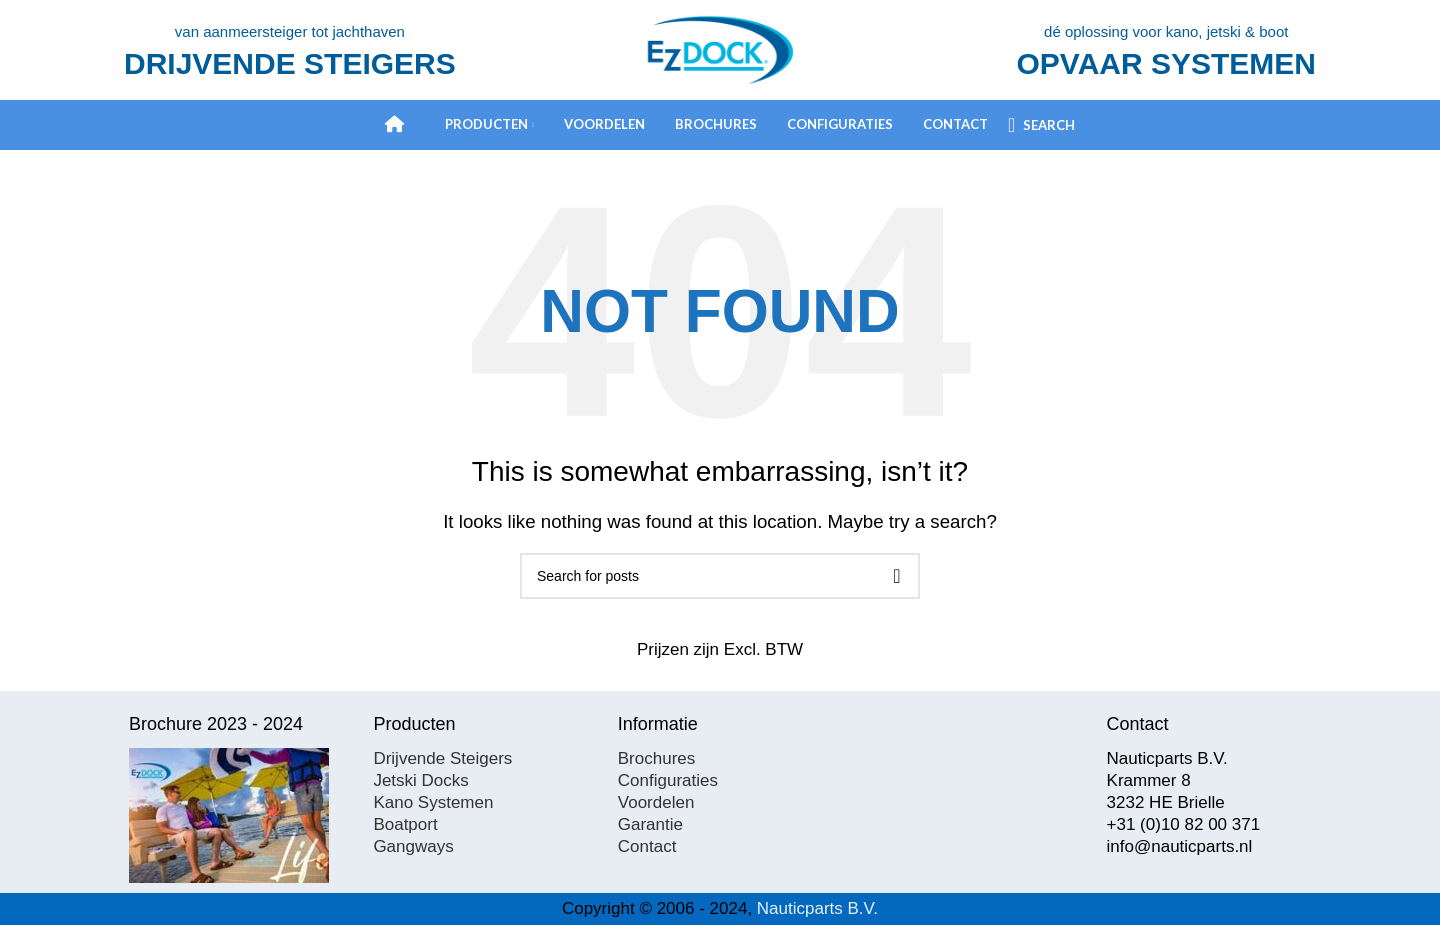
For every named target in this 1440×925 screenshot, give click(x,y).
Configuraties (668, 780)
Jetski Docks (420, 780)
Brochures (656, 758)
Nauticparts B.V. (817, 908)
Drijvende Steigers (442, 758)
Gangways (413, 846)
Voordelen (656, 802)
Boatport (405, 824)
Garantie (650, 824)
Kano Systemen (433, 802)
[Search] (1041, 125)
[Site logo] (720, 48)
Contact (647, 846)
